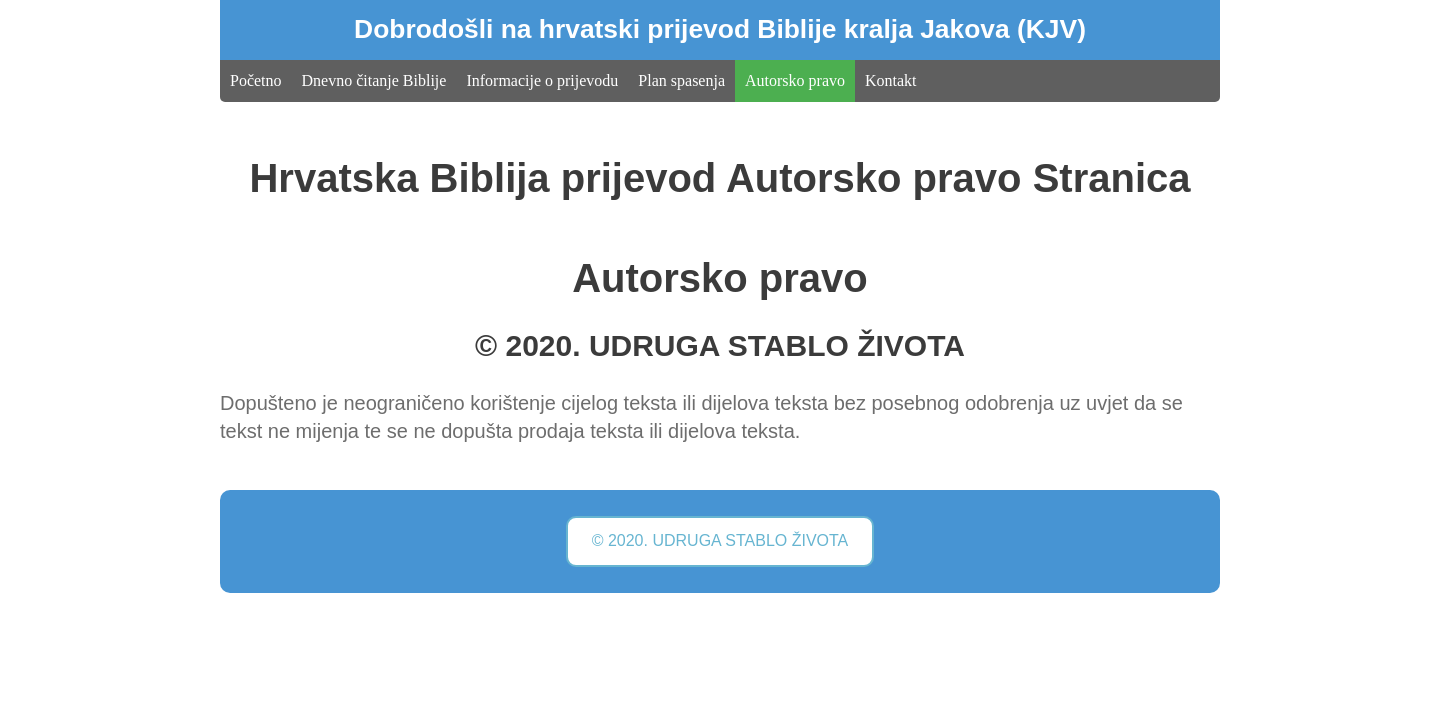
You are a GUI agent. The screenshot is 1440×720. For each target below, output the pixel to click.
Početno (256, 80)
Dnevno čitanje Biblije (374, 80)
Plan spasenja (681, 80)
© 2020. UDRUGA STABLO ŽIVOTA (720, 540)
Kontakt (891, 80)
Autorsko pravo (795, 80)
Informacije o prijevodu (542, 80)
